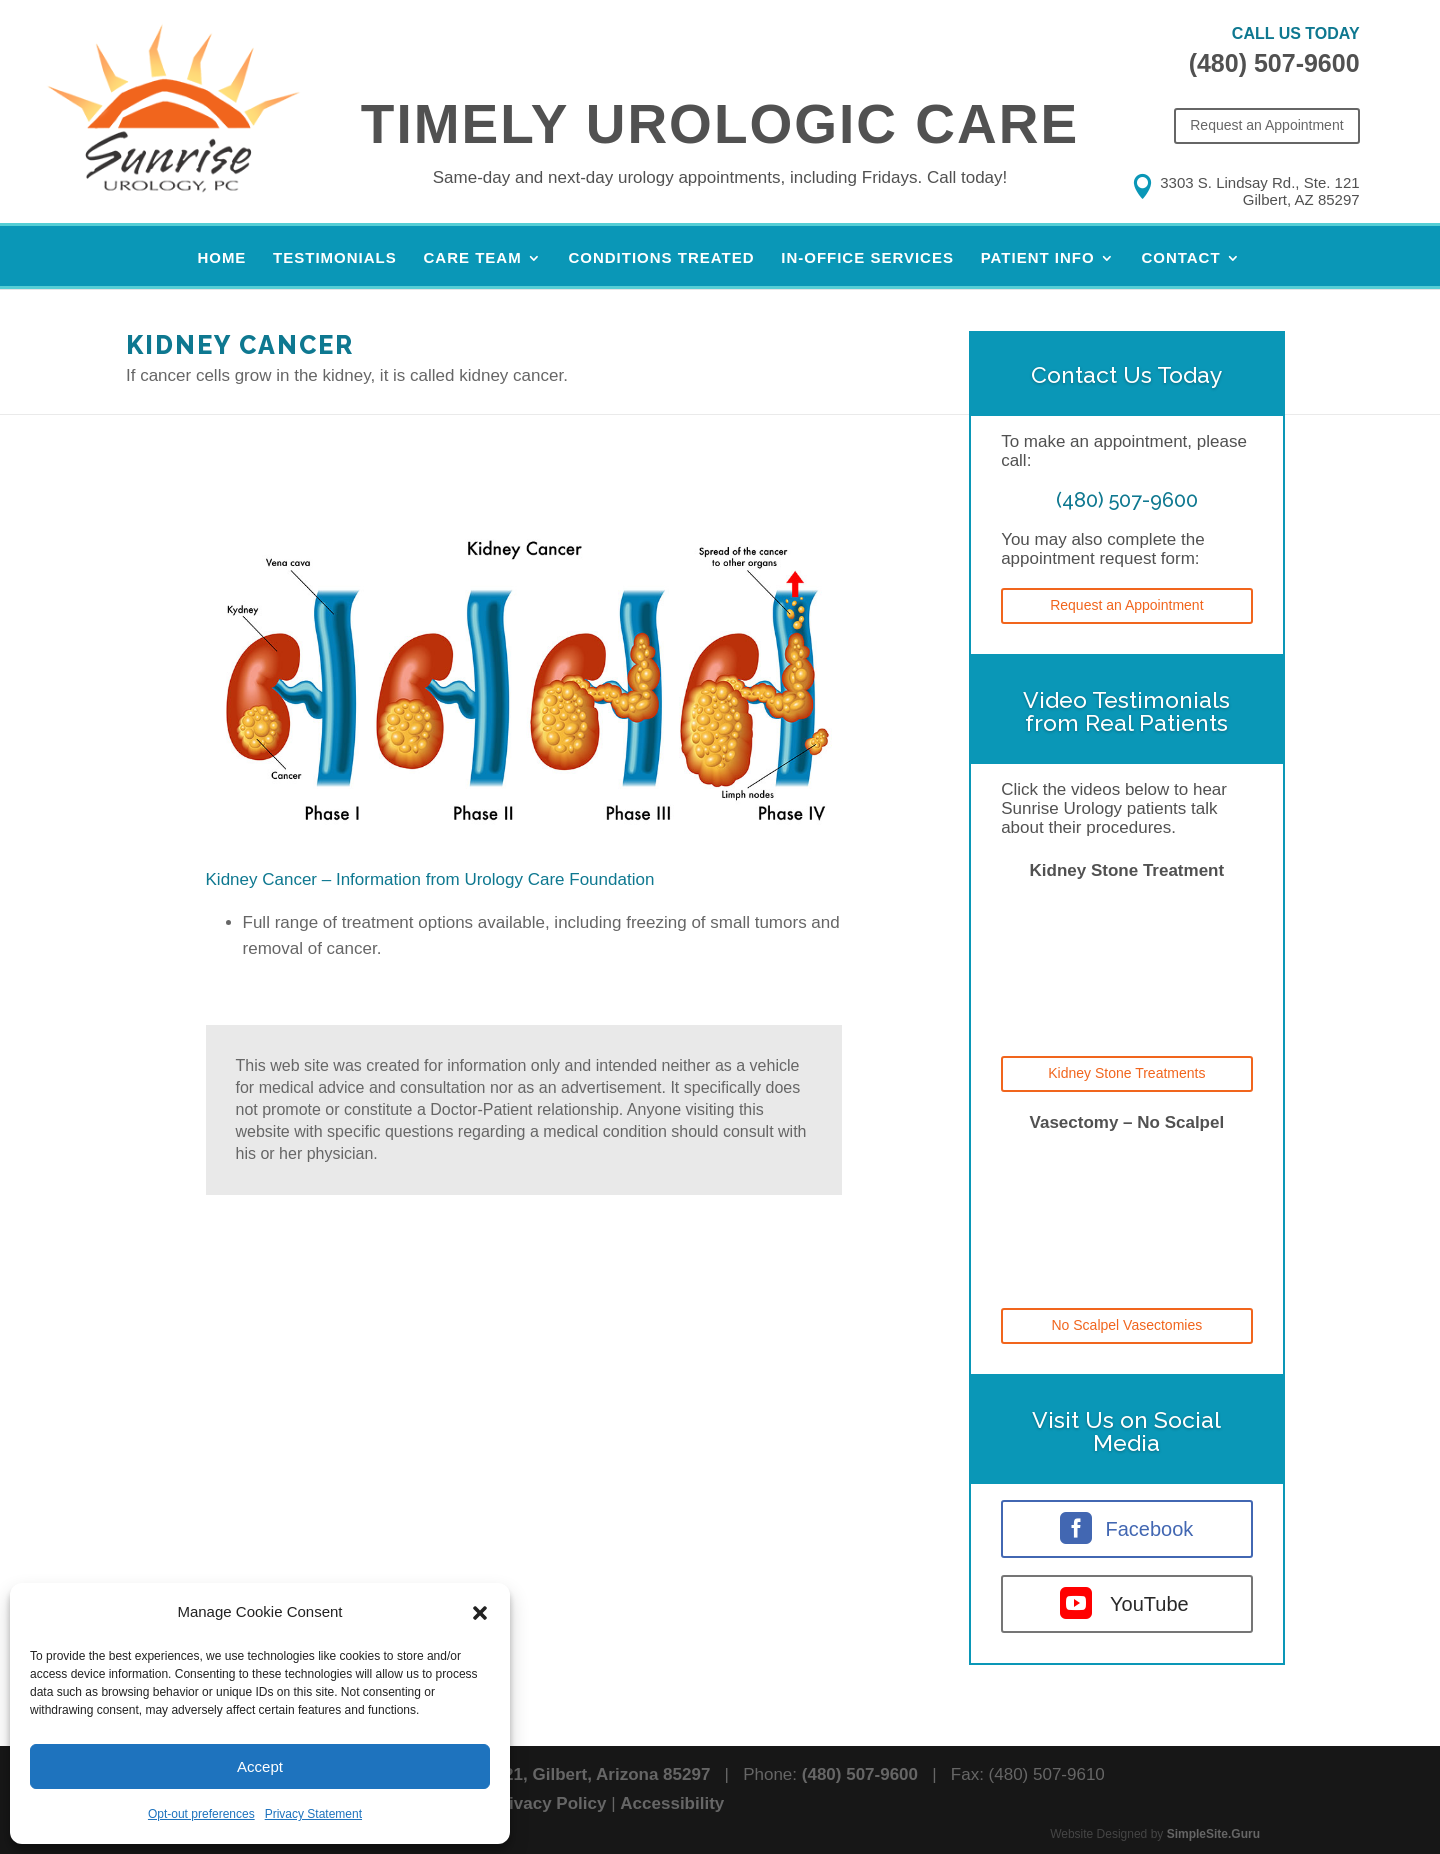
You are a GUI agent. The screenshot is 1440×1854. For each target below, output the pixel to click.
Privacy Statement (313, 1814)
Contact (1180, 258)
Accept (260, 1766)
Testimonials (335, 258)
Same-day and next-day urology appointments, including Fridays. (720, 177)
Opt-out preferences (201, 1814)
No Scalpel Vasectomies (1127, 1325)
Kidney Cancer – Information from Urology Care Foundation (430, 879)
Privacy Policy (548, 1803)
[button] (480, 1613)
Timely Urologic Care (720, 124)
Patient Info (1038, 258)
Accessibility (672, 1803)
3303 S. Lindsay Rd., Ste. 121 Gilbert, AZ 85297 (1259, 191)
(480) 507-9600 (1274, 63)
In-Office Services (867, 258)
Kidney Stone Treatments (1126, 1073)
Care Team (473, 258)
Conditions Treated (661, 258)
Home (221, 258)
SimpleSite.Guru (1213, 1834)
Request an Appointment (1266, 125)
